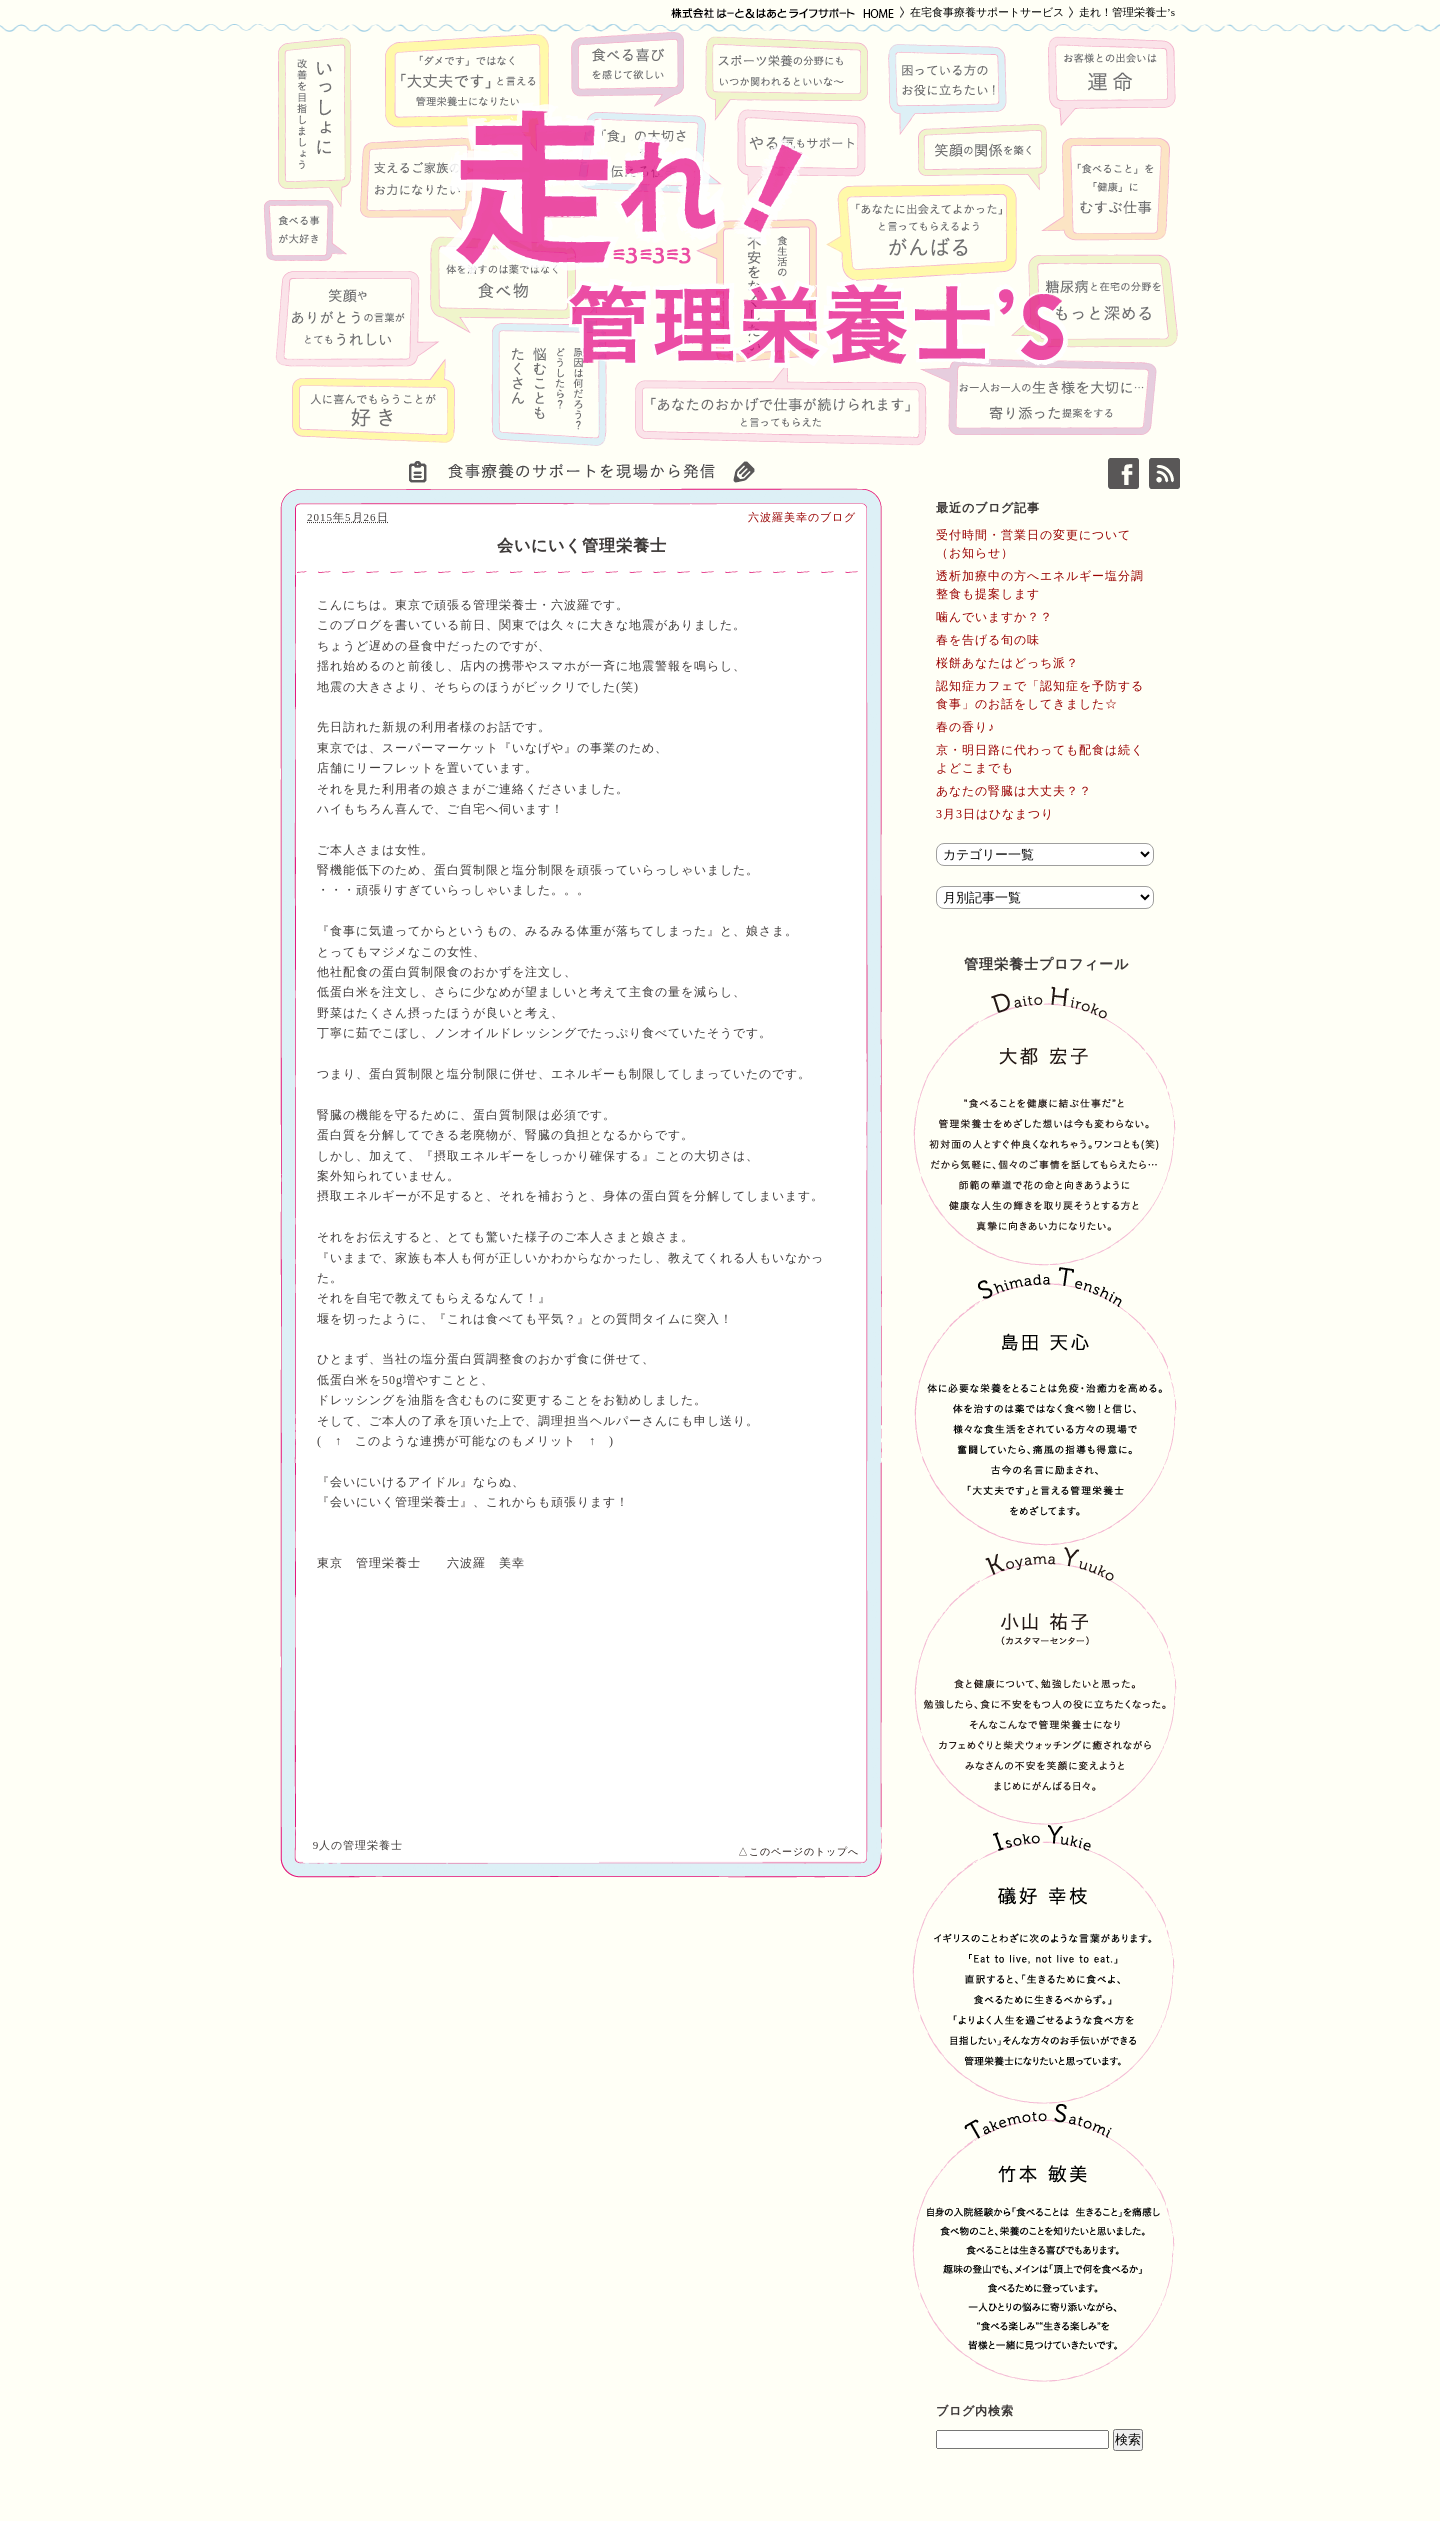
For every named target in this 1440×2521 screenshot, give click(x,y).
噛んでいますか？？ (994, 617)
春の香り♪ (965, 727)
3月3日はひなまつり (995, 814)
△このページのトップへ (798, 1851)
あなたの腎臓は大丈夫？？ (1014, 791)
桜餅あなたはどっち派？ (1007, 663)
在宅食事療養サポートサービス (987, 12)
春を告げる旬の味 (988, 640)
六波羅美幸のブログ (802, 517)
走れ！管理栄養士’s (1127, 12)
